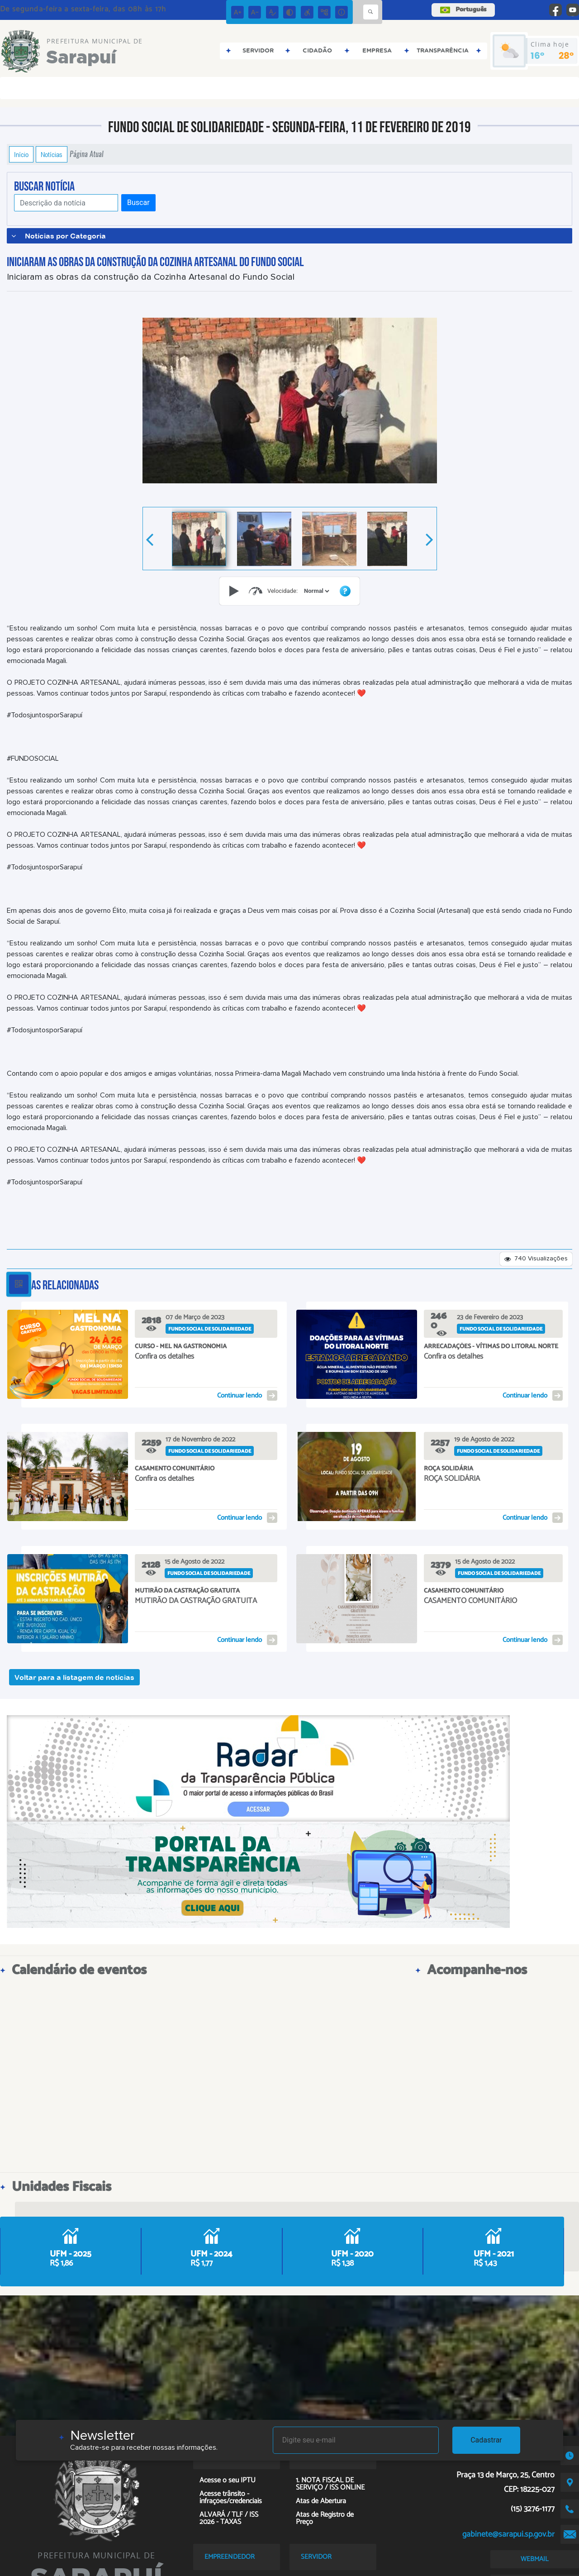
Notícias (51, 154)
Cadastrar (486, 2440)
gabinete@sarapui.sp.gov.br (508, 2534)
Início (21, 154)
